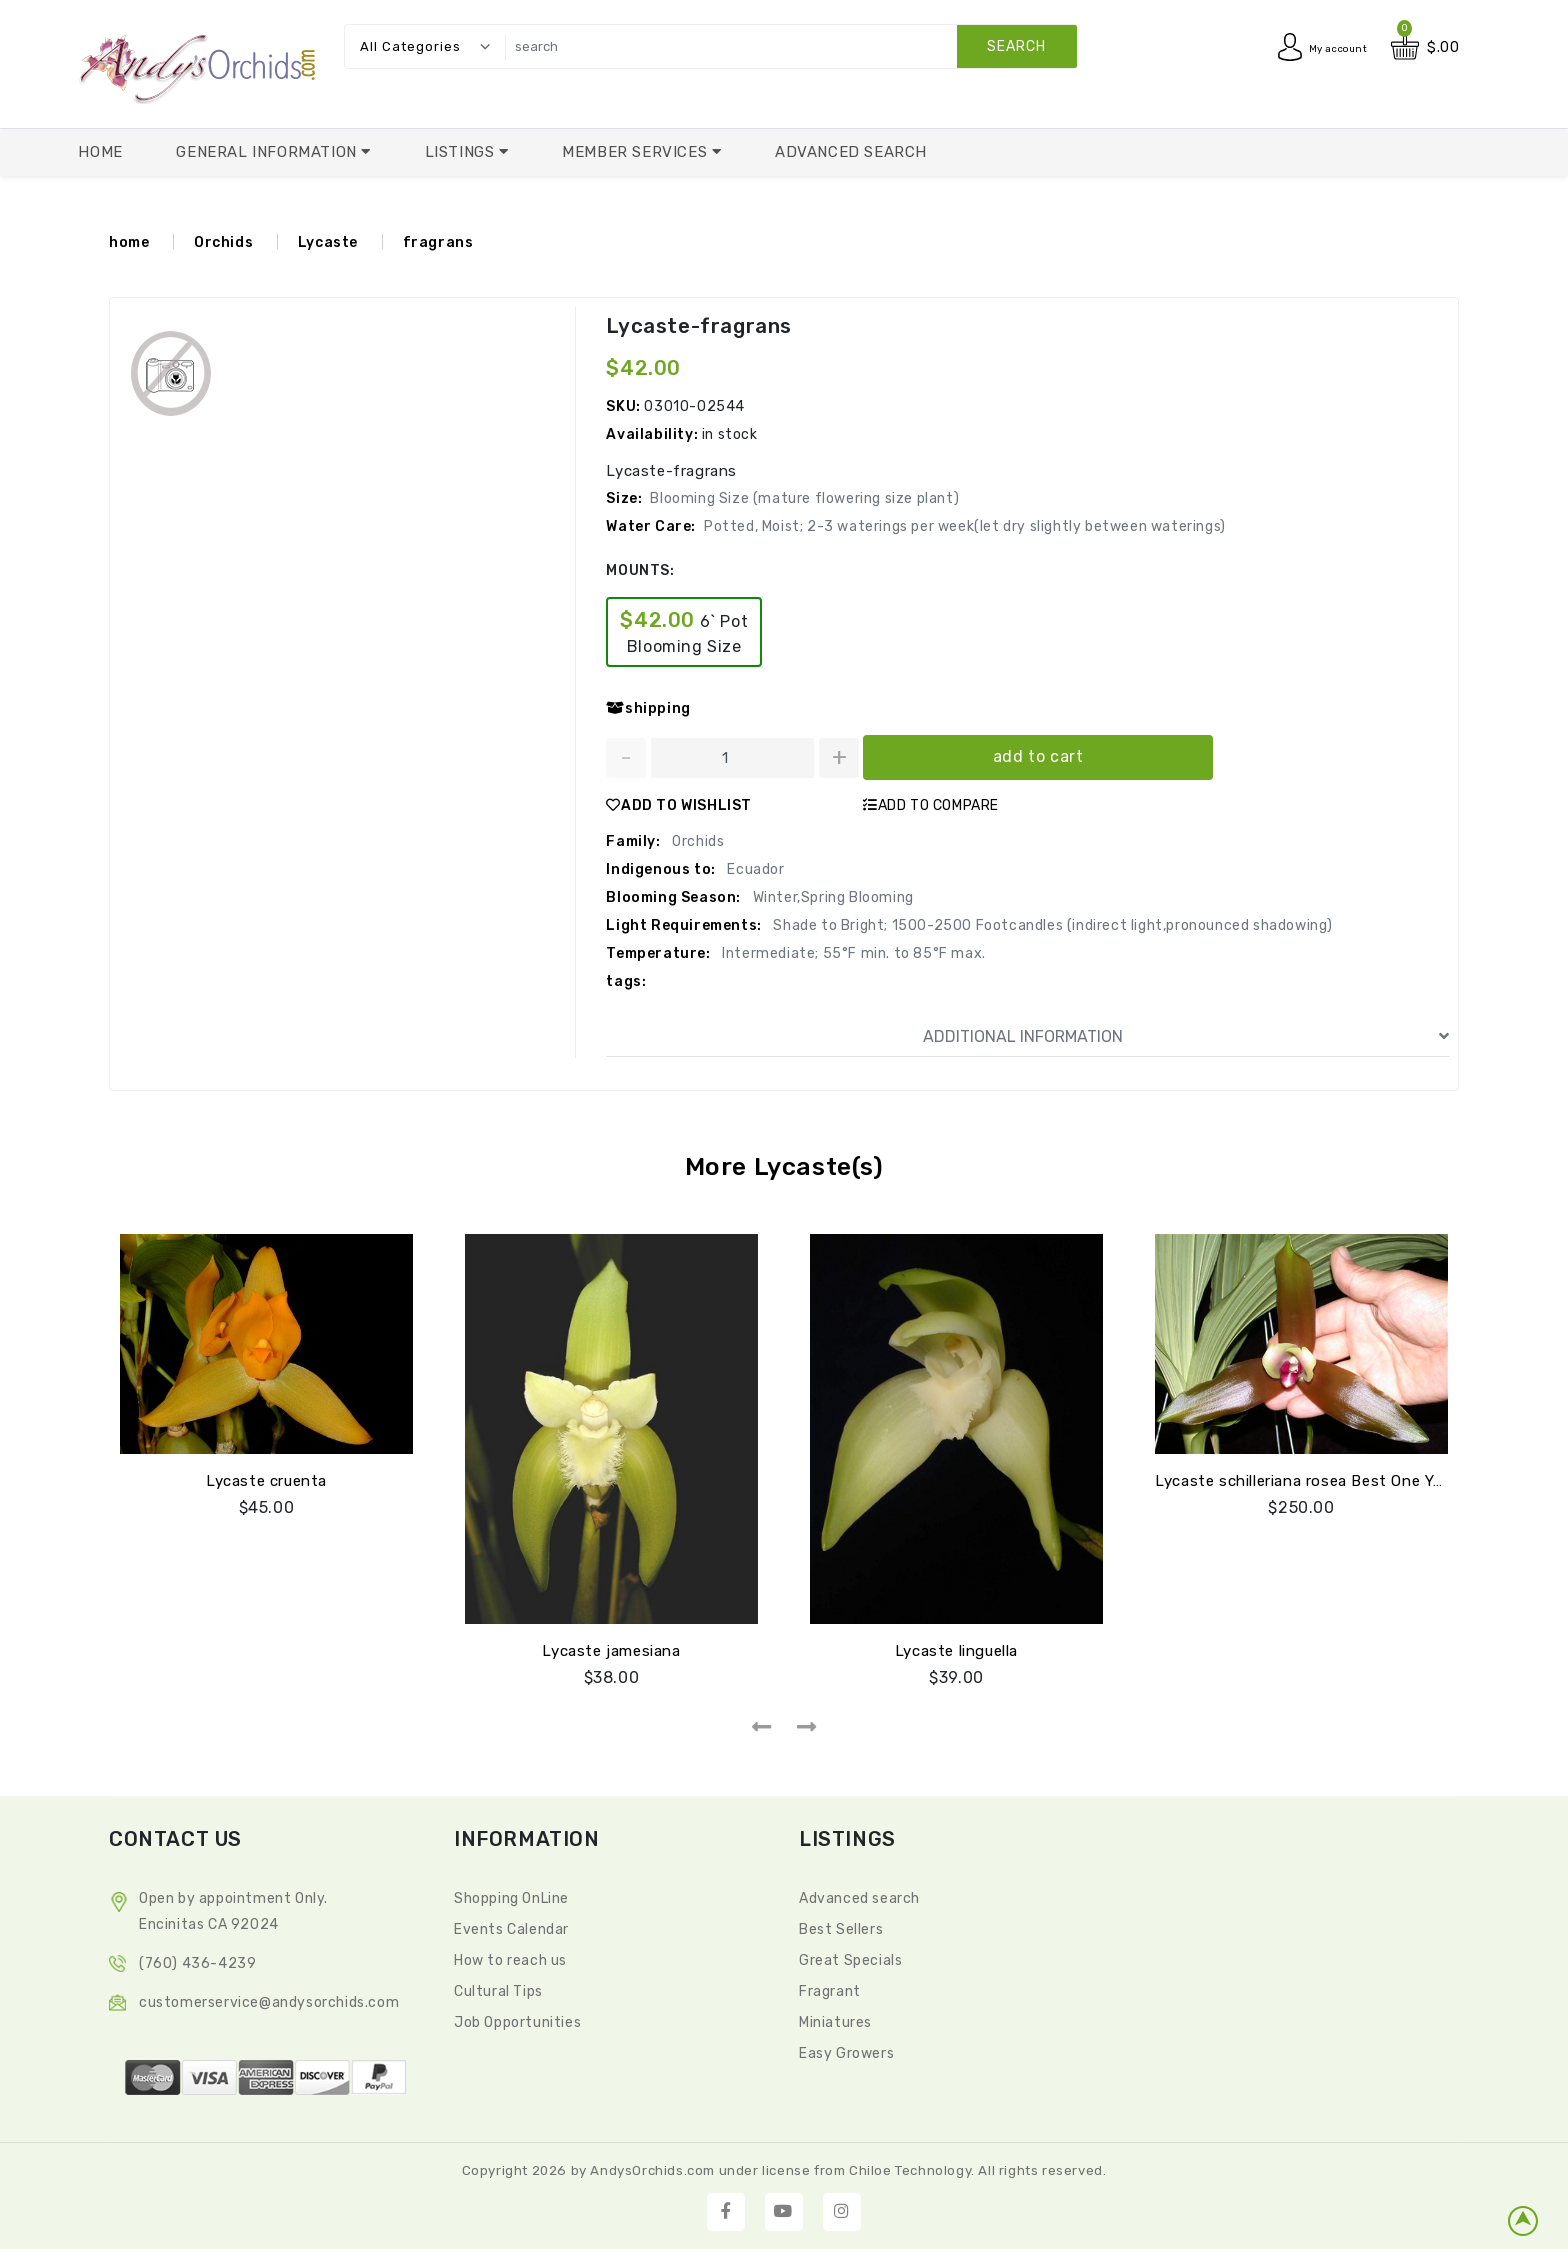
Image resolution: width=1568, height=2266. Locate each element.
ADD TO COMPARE (931, 805)
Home (100, 152)
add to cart (1038, 756)
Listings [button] (462, 152)
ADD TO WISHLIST (679, 805)
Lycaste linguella (956, 1648)
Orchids (223, 242)
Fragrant (830, 1988)
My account (1327, 47)
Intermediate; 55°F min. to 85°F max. (852, 953)
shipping (648, 708)
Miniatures (835, 2019)
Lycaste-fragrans (697, 326)
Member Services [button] (637, 152)
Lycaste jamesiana (611, 1648)
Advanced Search (851, 152)
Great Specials (850, 1957)
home (129, 242)
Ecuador (754, 869)
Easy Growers (846, 2050)
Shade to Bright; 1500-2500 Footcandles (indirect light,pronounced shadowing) (1051, 925)
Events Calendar (511, 1926)
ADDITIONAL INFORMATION (1186, 1037)
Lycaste (328, 242)
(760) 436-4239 (197, 1960)
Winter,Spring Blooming (831, 897)
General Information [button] (268, 152)
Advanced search (859, 1895)
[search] (786, 46)
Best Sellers (841, 1926)
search (1016, 46)
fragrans (438, 242)
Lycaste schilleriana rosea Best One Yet (1303, 1478)
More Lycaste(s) (784, 1166)
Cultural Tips (498, 1988)
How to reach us (510, 1957)
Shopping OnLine (511, 1895)
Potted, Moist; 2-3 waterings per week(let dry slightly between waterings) (965, 526)
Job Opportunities (517, 2019)
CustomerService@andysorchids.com (269, 1999)
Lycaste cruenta (266, 1478)
